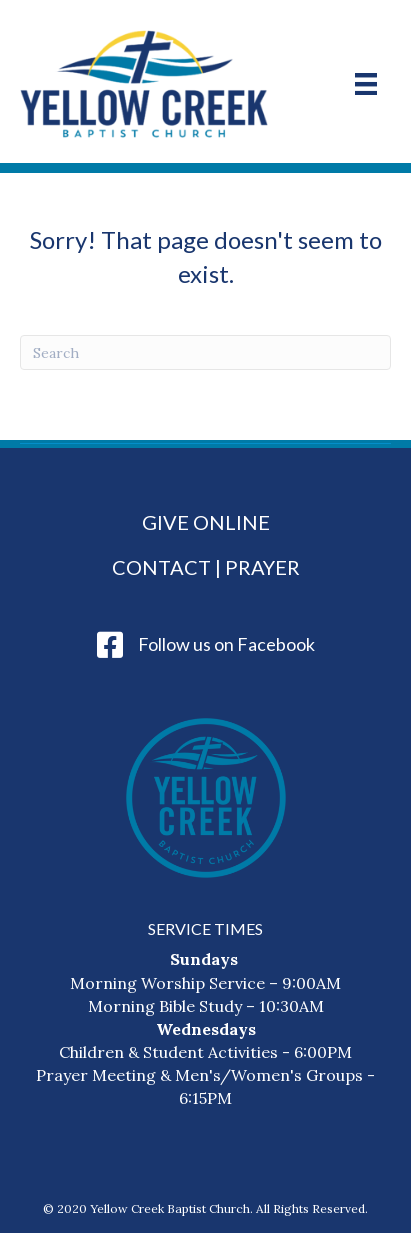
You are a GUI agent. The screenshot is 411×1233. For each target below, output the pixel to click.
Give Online (206, 522)
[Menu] (366, 84)
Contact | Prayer (206, 567)
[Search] (205, 352)
